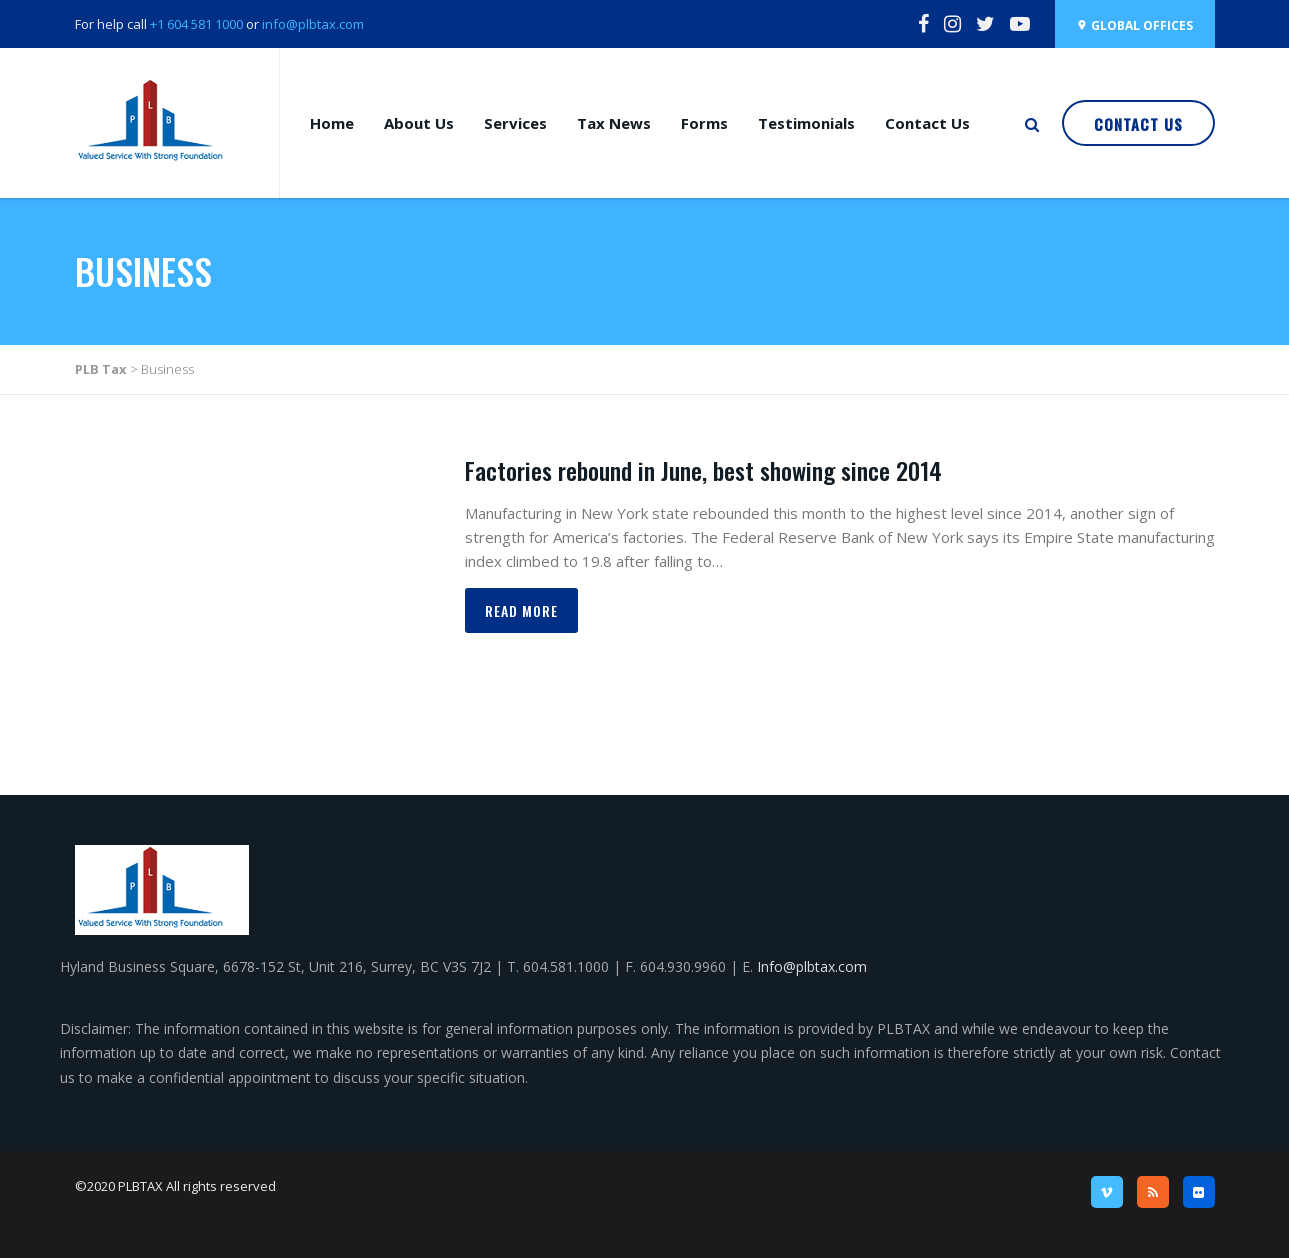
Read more (521, 610)
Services (515, 123)
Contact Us (927, 123)
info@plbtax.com (313, 24)
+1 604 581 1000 (195, 24)
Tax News (614, 123)
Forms (704, 123)
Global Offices (1134, 25)
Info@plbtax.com (812, 966)
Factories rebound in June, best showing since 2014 (703, 470)
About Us (419, 123)
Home (332, 123)
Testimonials (806, 123)
